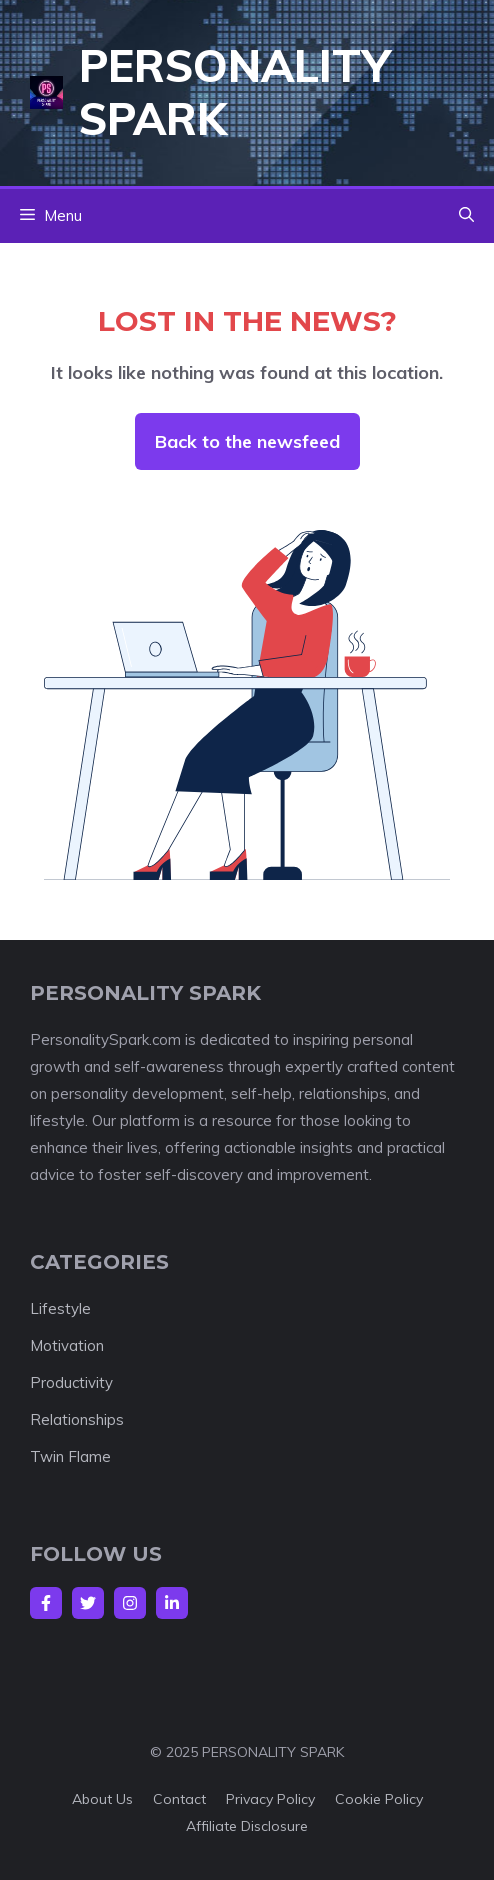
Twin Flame (70, 1456)
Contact (179, 1799)
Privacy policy (270, 1799)
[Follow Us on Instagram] (130, 1603)
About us (102, 1799)
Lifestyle (60, 1308)
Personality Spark (234, 92)
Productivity (71, 1382)
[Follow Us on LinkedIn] (172, 1603)
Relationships (77, 1419)
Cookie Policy (379, 1799)
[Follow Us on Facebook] (46, 1603)
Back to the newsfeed (247, 441)
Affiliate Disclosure (247, 1826)
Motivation (67, 1345)
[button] (466, 216)
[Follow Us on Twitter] (88, 1603)
